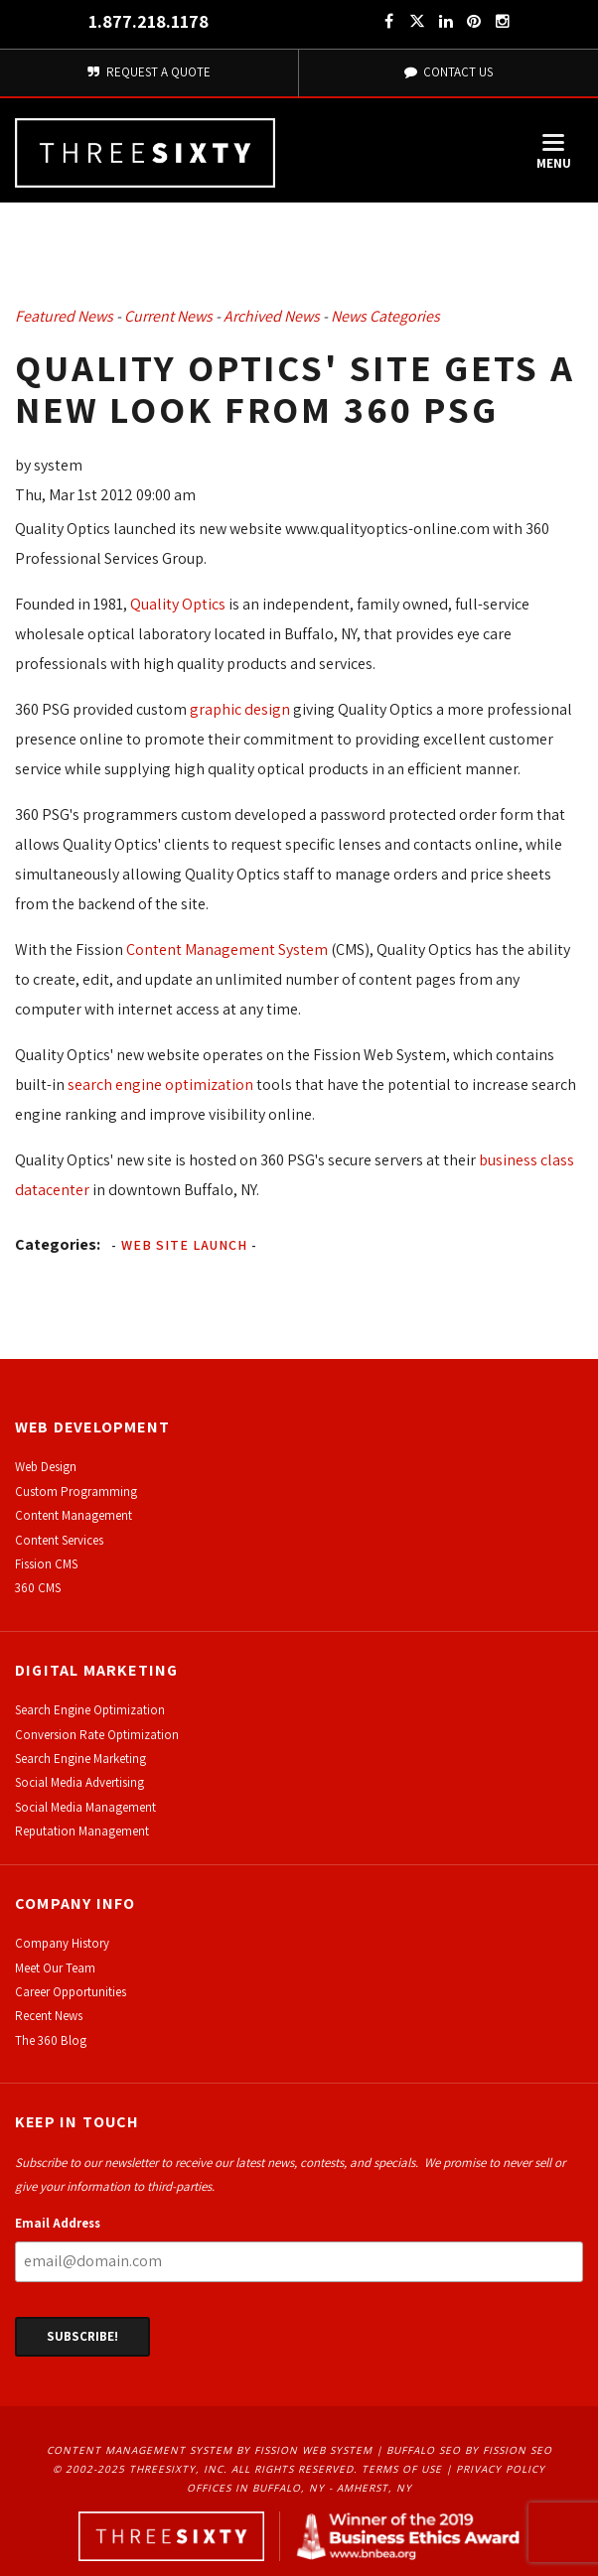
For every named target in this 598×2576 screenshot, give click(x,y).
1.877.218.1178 (148, 21)
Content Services (59, 1540)
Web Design (45, 1466)
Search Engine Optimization (90, 1709)
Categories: (57, 1244)
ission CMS (49, 1564)
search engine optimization (160, 1084)
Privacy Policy (500, 2469)
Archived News (272, 316)
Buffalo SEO (423, 2450)
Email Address (57, 2223)
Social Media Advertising (79, 1782)
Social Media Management (85, 1807)
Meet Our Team (55, 1968)
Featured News (64, 316)
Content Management (73, 1515)
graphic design (240, 709)
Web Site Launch (184, 1245)
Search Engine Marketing (80, 1758)
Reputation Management (82, 1831)
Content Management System (227, 949)
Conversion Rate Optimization (97, 1734)
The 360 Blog (50, 2040)
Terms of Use (402, 2469)
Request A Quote (149, 72)
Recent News (48, 2015)
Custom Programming (76, 1491)
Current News (168, 316)
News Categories (385, 316)
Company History (62, 1943)
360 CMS (38, 1587)
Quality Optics (177, 604)
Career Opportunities (70, 1991)
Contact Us (449, 72)
